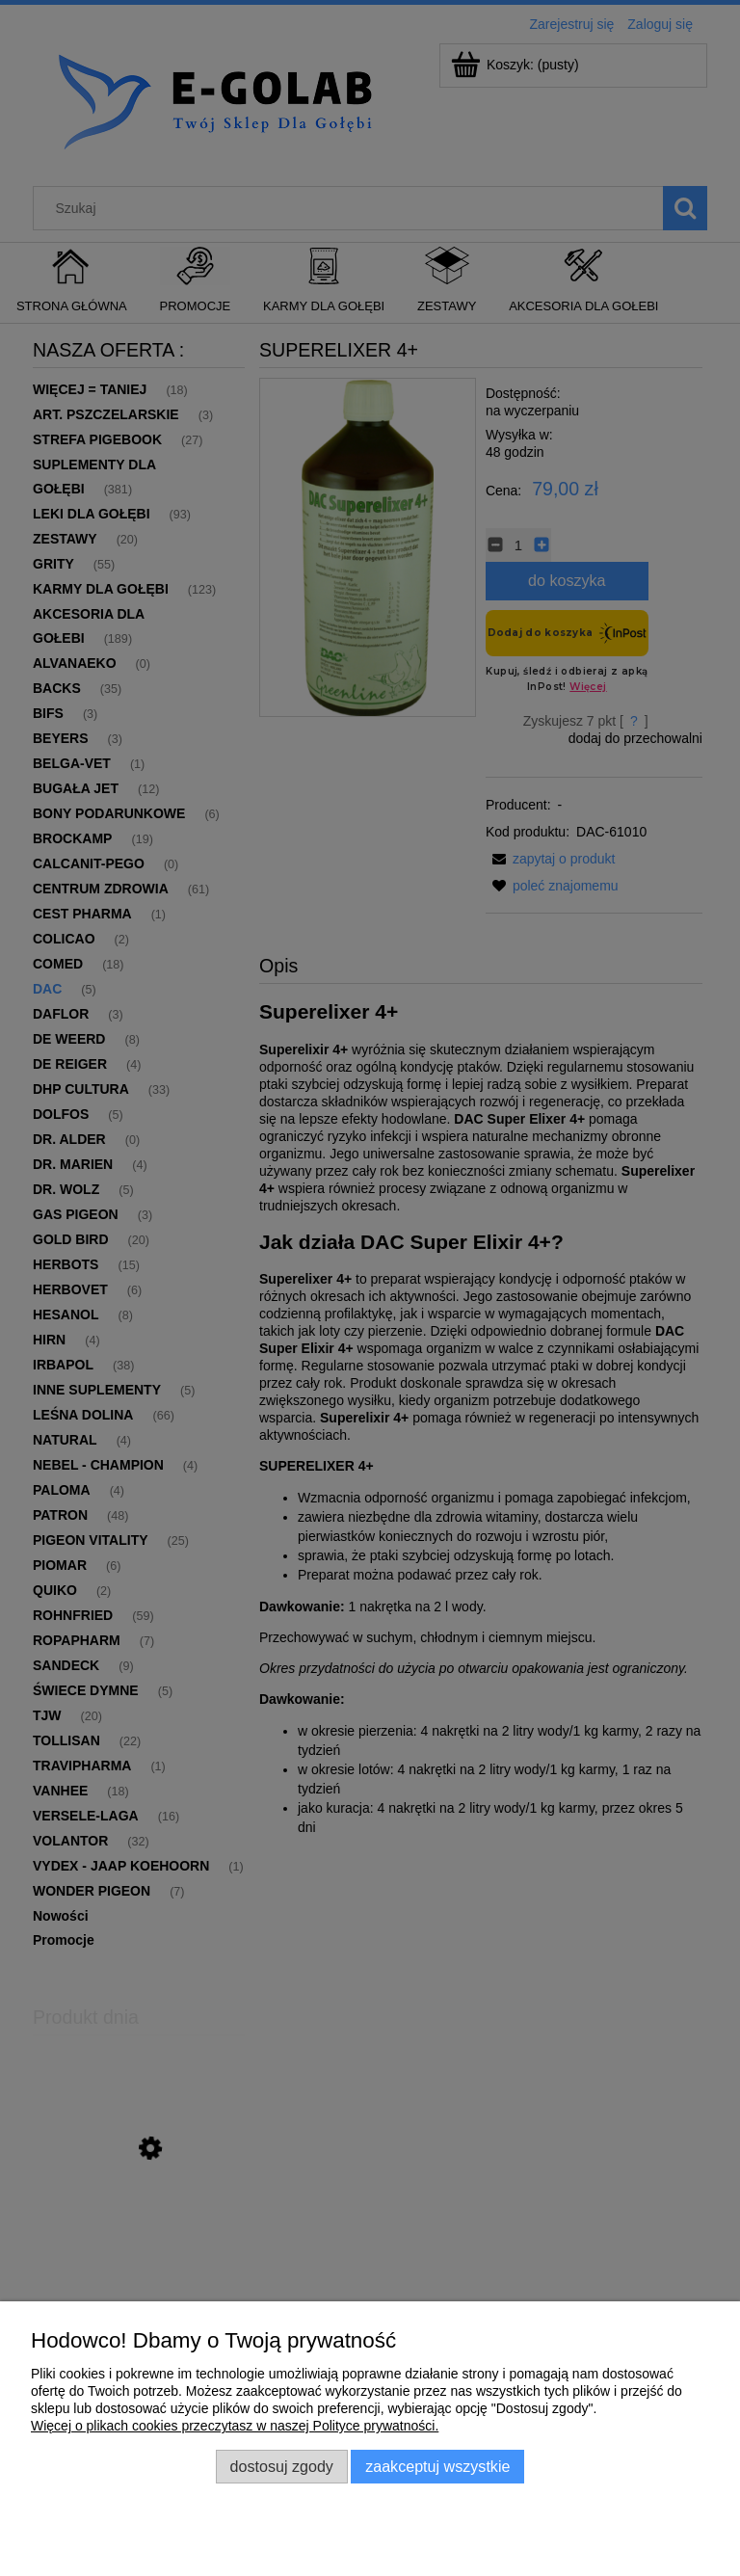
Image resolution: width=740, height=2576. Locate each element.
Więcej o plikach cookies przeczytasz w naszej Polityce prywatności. (234, 2425)
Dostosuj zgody (281, 2466)
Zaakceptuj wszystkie (437, 2466)
